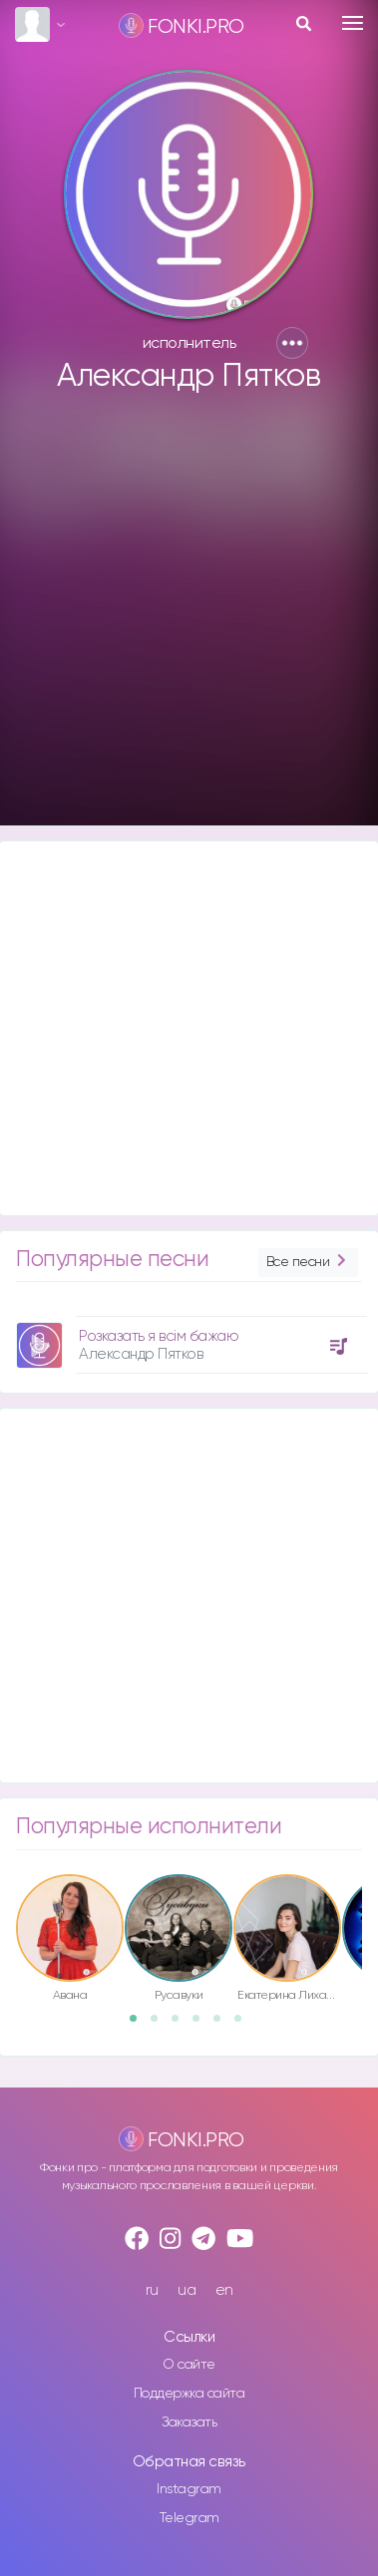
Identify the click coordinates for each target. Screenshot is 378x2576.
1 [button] (140, 2025)
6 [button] (244, 2025)
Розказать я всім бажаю (158, 1336)
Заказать (189, 2422)
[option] (189, 1337)
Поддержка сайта (189, 2394)
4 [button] (202, 2025)
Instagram (189, 2489)
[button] (292, 343)
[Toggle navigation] (352, 23)
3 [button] (181, 2025)
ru (152, 2290)
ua (186, 2290)
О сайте (189, 2365)
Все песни (308, 1262)
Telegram (189, 2518)
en (224, 2290)
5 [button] (223, 2025)
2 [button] (161, 2025)
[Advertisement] (187, 618)
